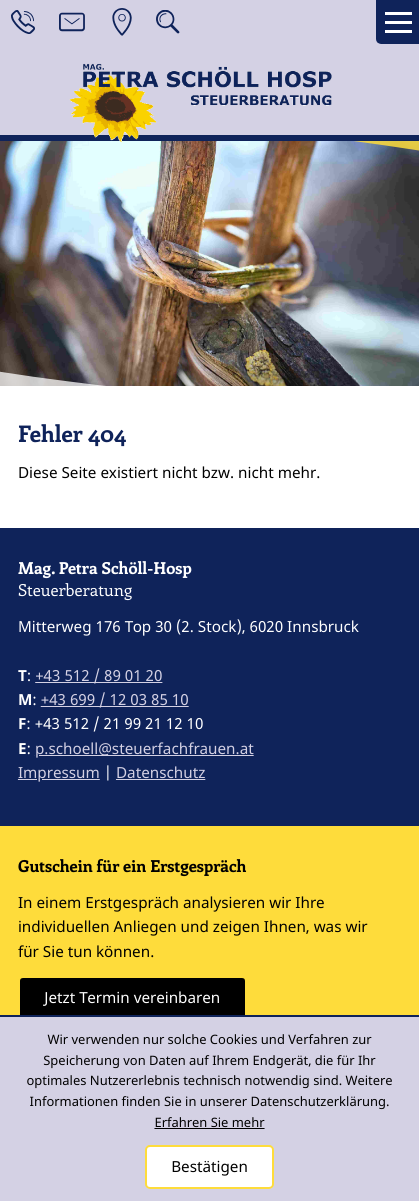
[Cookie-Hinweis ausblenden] (210, 1167)
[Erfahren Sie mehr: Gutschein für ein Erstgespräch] (132, 998)
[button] (168, 22)
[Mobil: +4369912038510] (115, 700)
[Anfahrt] (122, 22)
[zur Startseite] (210, 106)
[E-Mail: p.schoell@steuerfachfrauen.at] (72, 22)
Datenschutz (160, 773)
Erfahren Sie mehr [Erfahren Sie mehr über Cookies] (209, 1122)
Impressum (59, 773)
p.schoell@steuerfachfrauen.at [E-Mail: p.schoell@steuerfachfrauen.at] (144, 749)
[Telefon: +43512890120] (98, 676)
